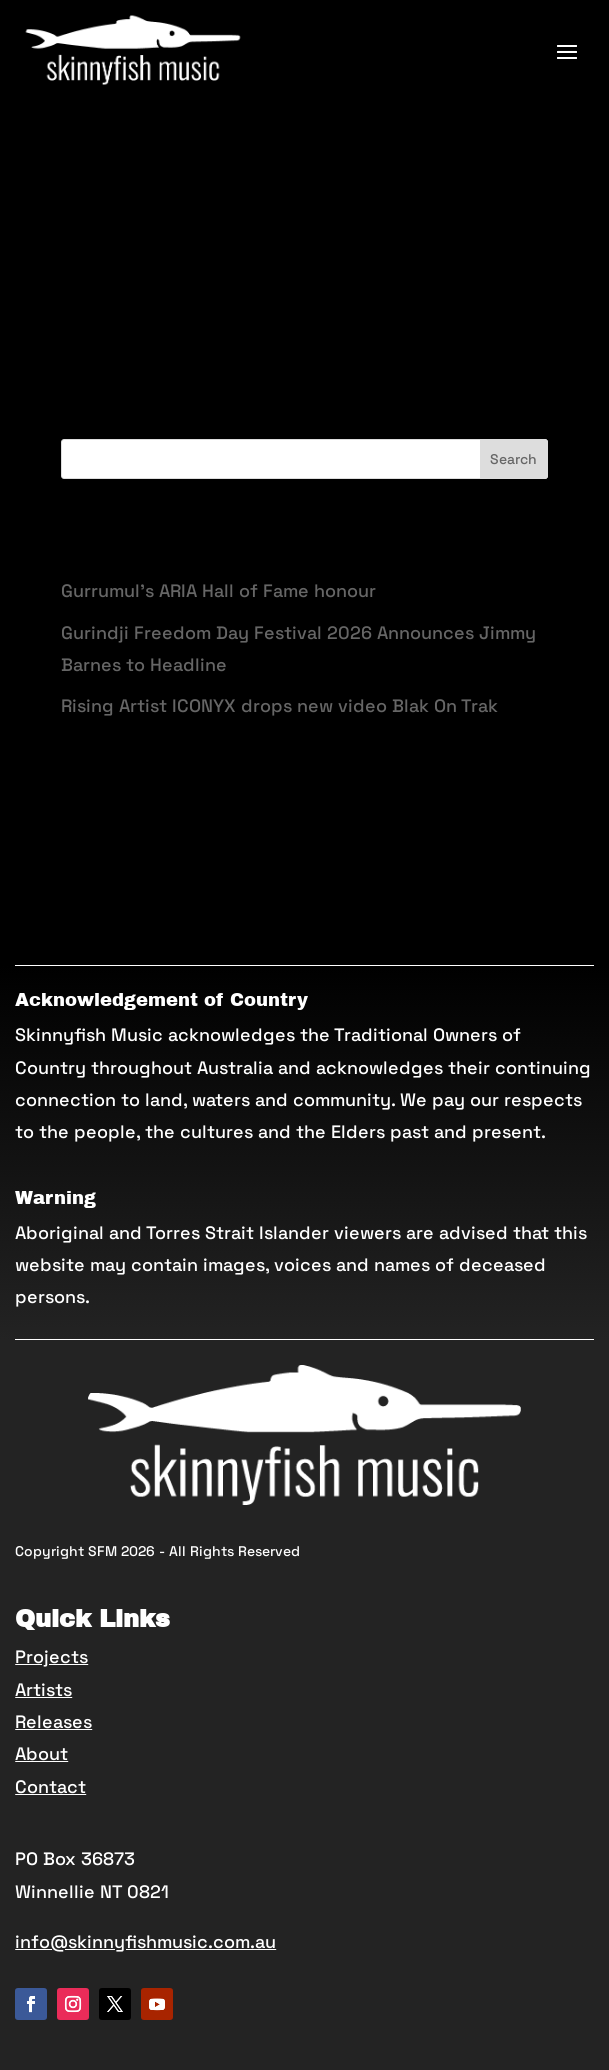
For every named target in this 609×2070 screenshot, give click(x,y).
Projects (51, 1656)
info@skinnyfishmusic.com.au (145, 1941)
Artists (43, 1689)
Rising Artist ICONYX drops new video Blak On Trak (279, 705)
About (41, 1753)
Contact (50, 1786)
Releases (53, 1721)
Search (513, 459)
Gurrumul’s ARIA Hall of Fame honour (218, 590)
